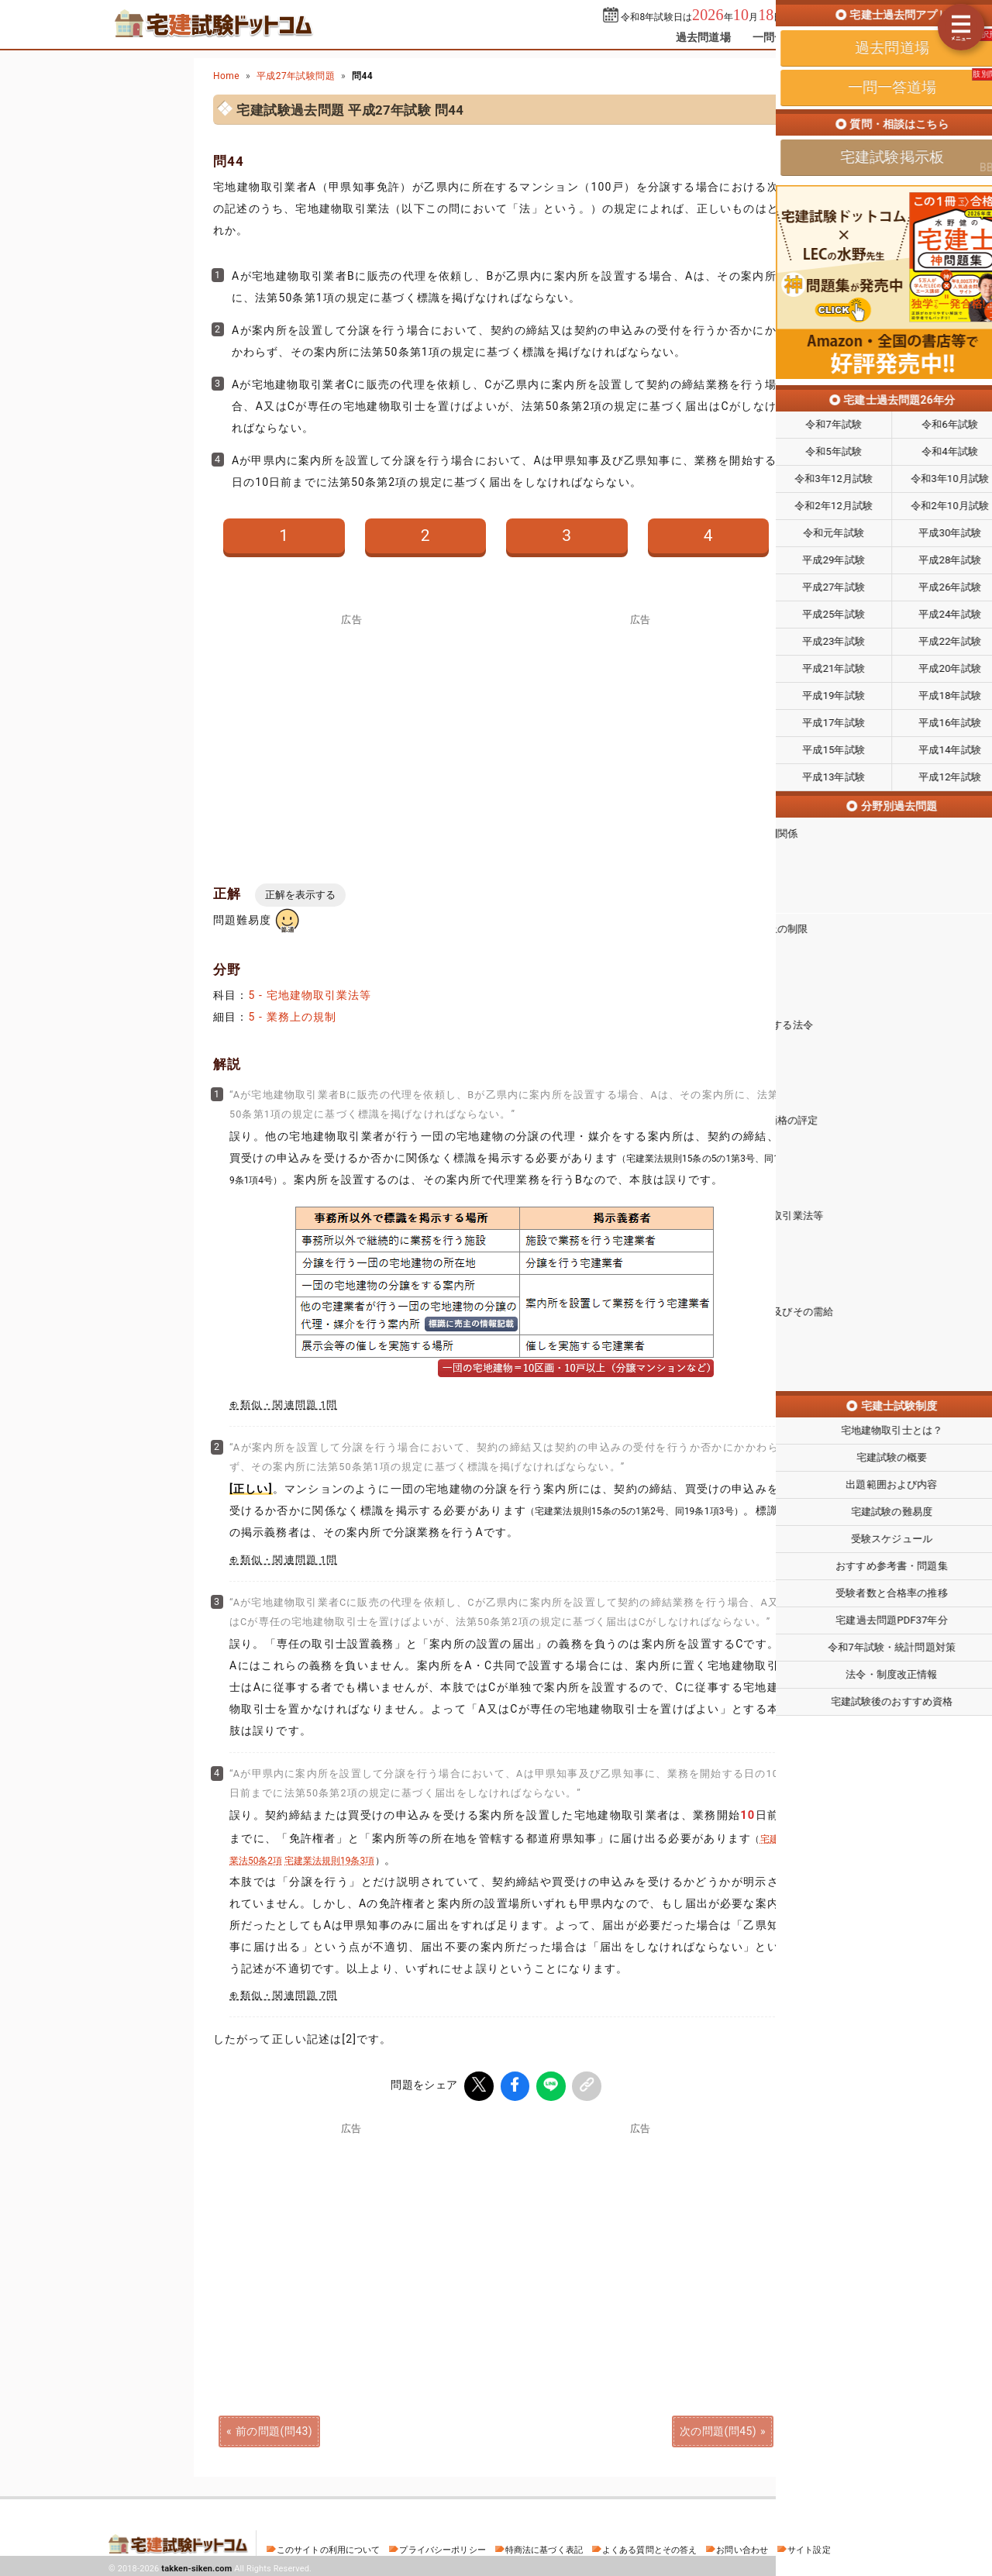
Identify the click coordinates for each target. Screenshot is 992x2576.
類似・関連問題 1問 (288, 1404)
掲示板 (856, 37)
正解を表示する (300, 895)
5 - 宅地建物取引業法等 (309, 995)
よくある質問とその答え (650, 2547)
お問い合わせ (742, 2547)
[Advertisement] (640, 2239)
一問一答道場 (785, 37)
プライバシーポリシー (442, 2547)
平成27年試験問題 (296, 76)
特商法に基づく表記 (544, 2547)
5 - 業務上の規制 (292, 1017)
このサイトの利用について (329, 2547)
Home (226, 76)
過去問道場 (703, 37)
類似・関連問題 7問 (288, 1995)
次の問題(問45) (718, 2428)
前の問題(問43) (274, 2428)
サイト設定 (809, 2547)
